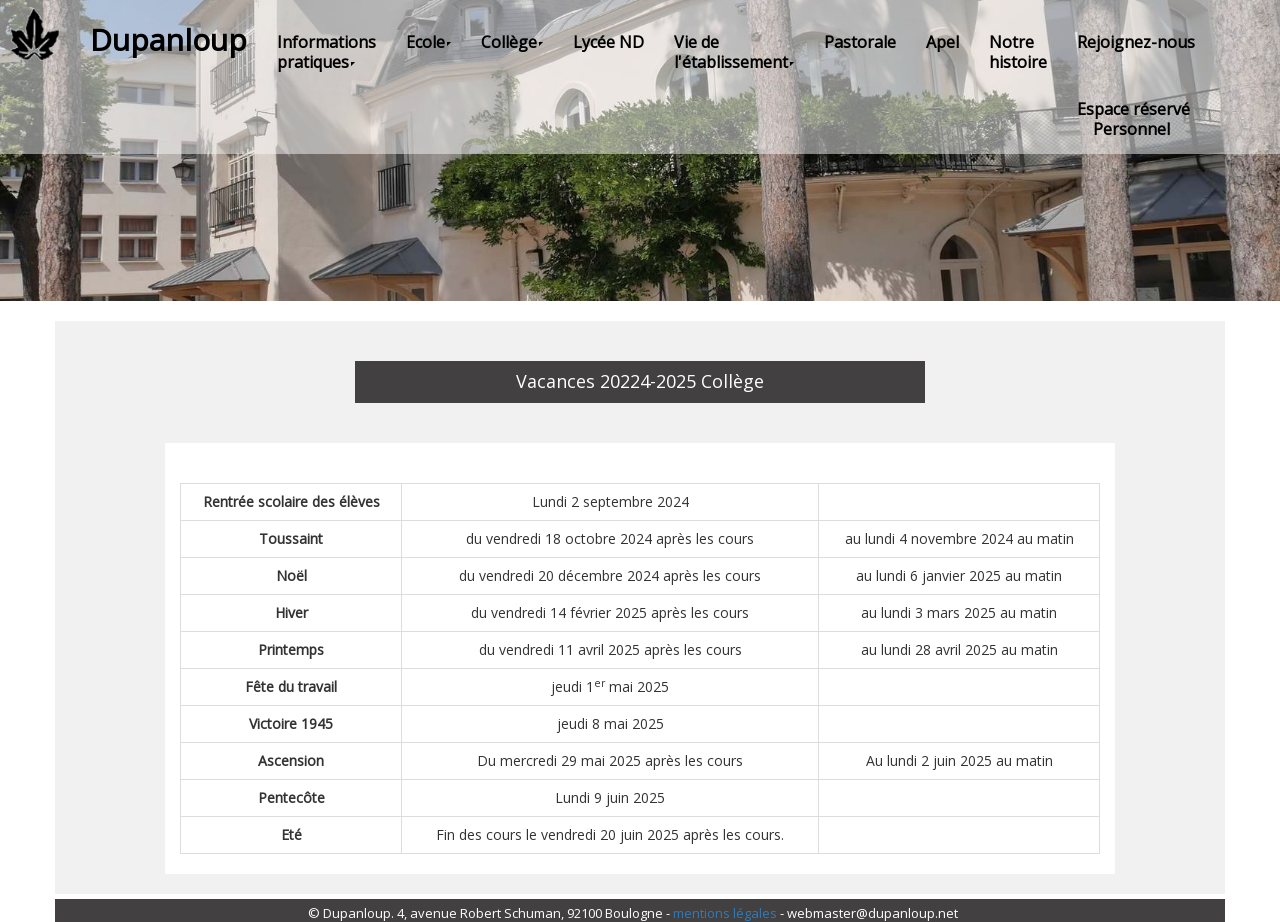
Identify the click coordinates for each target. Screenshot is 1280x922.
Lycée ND (608, 42)
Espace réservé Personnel (1133, 119)
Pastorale (860, 42)
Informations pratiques (326, 52)
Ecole (428, 42)
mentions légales (725, 913)
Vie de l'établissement (734, 52)
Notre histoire (1018, 52)
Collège (512, 42)
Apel (942, 42)
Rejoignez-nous (1136, 42)
